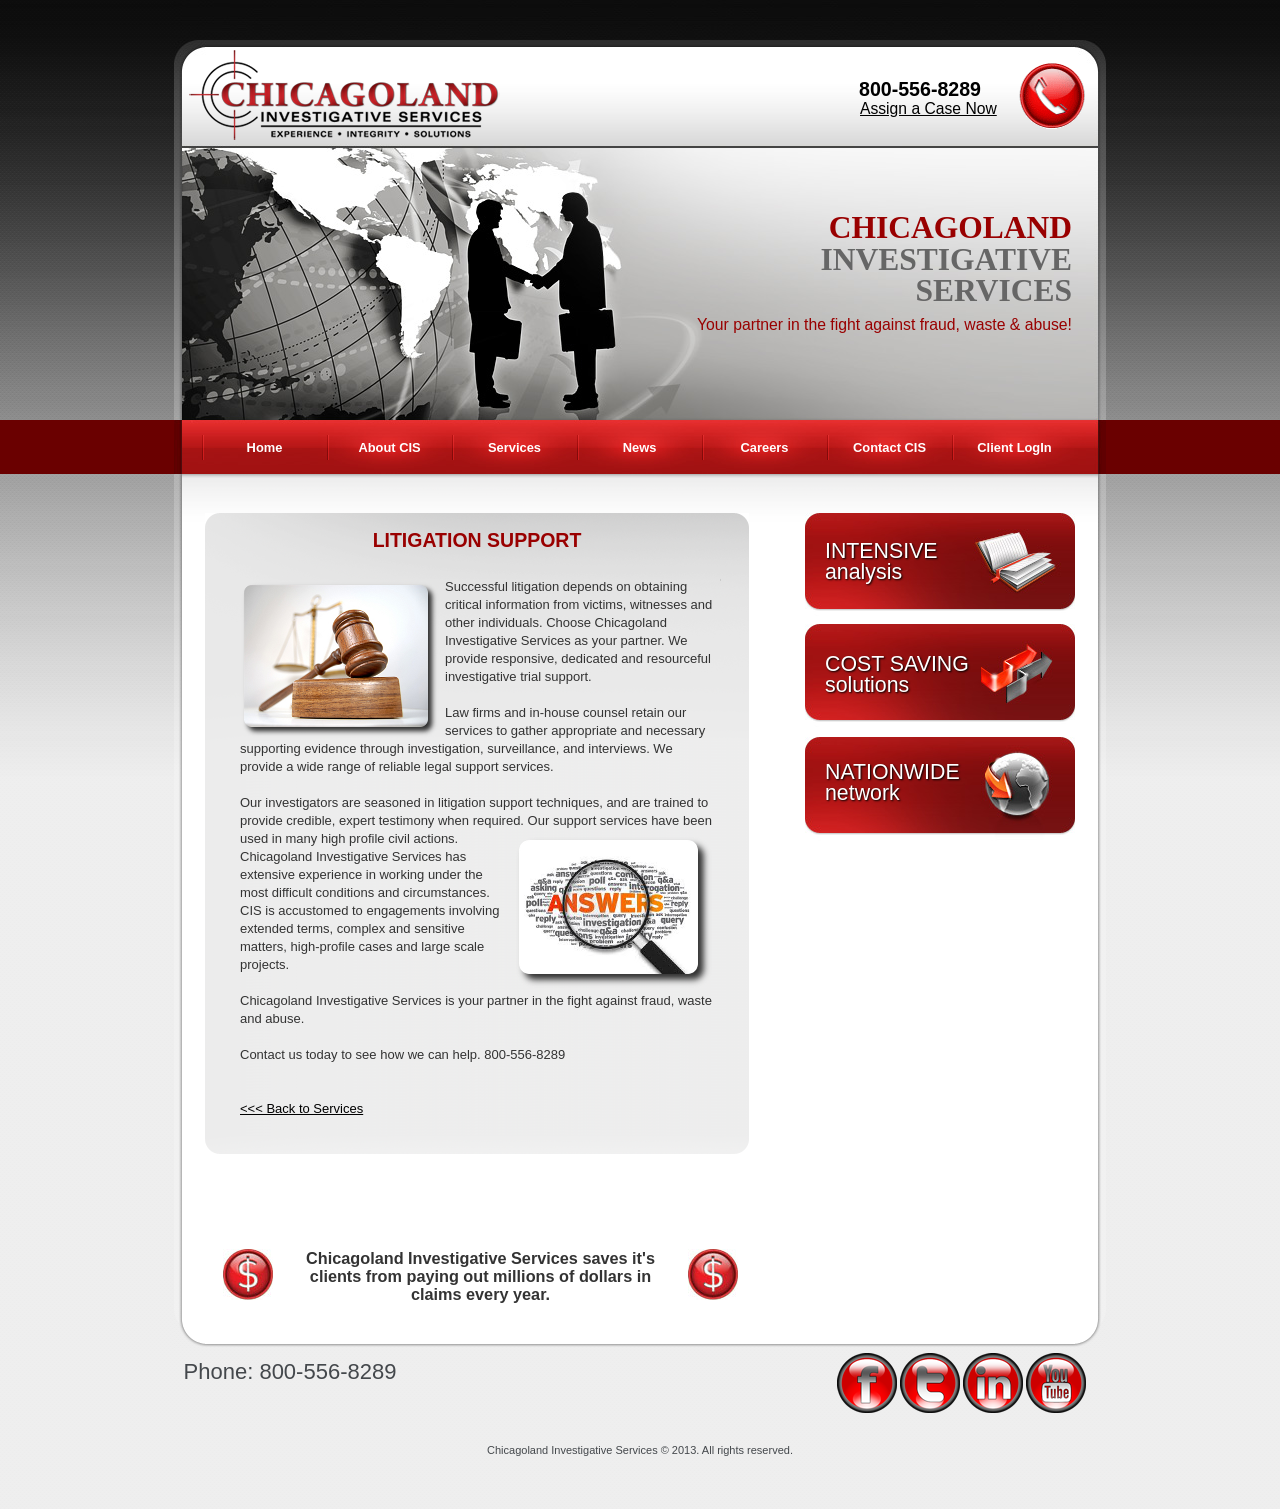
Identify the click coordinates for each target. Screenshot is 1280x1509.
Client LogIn (1014, 447)
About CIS (389, 447)
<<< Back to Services (301, 1108)
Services (514, 447)
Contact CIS (889, 447)
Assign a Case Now (928, 108)
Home (265, 447)
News (640, 447)
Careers (765, 447)
